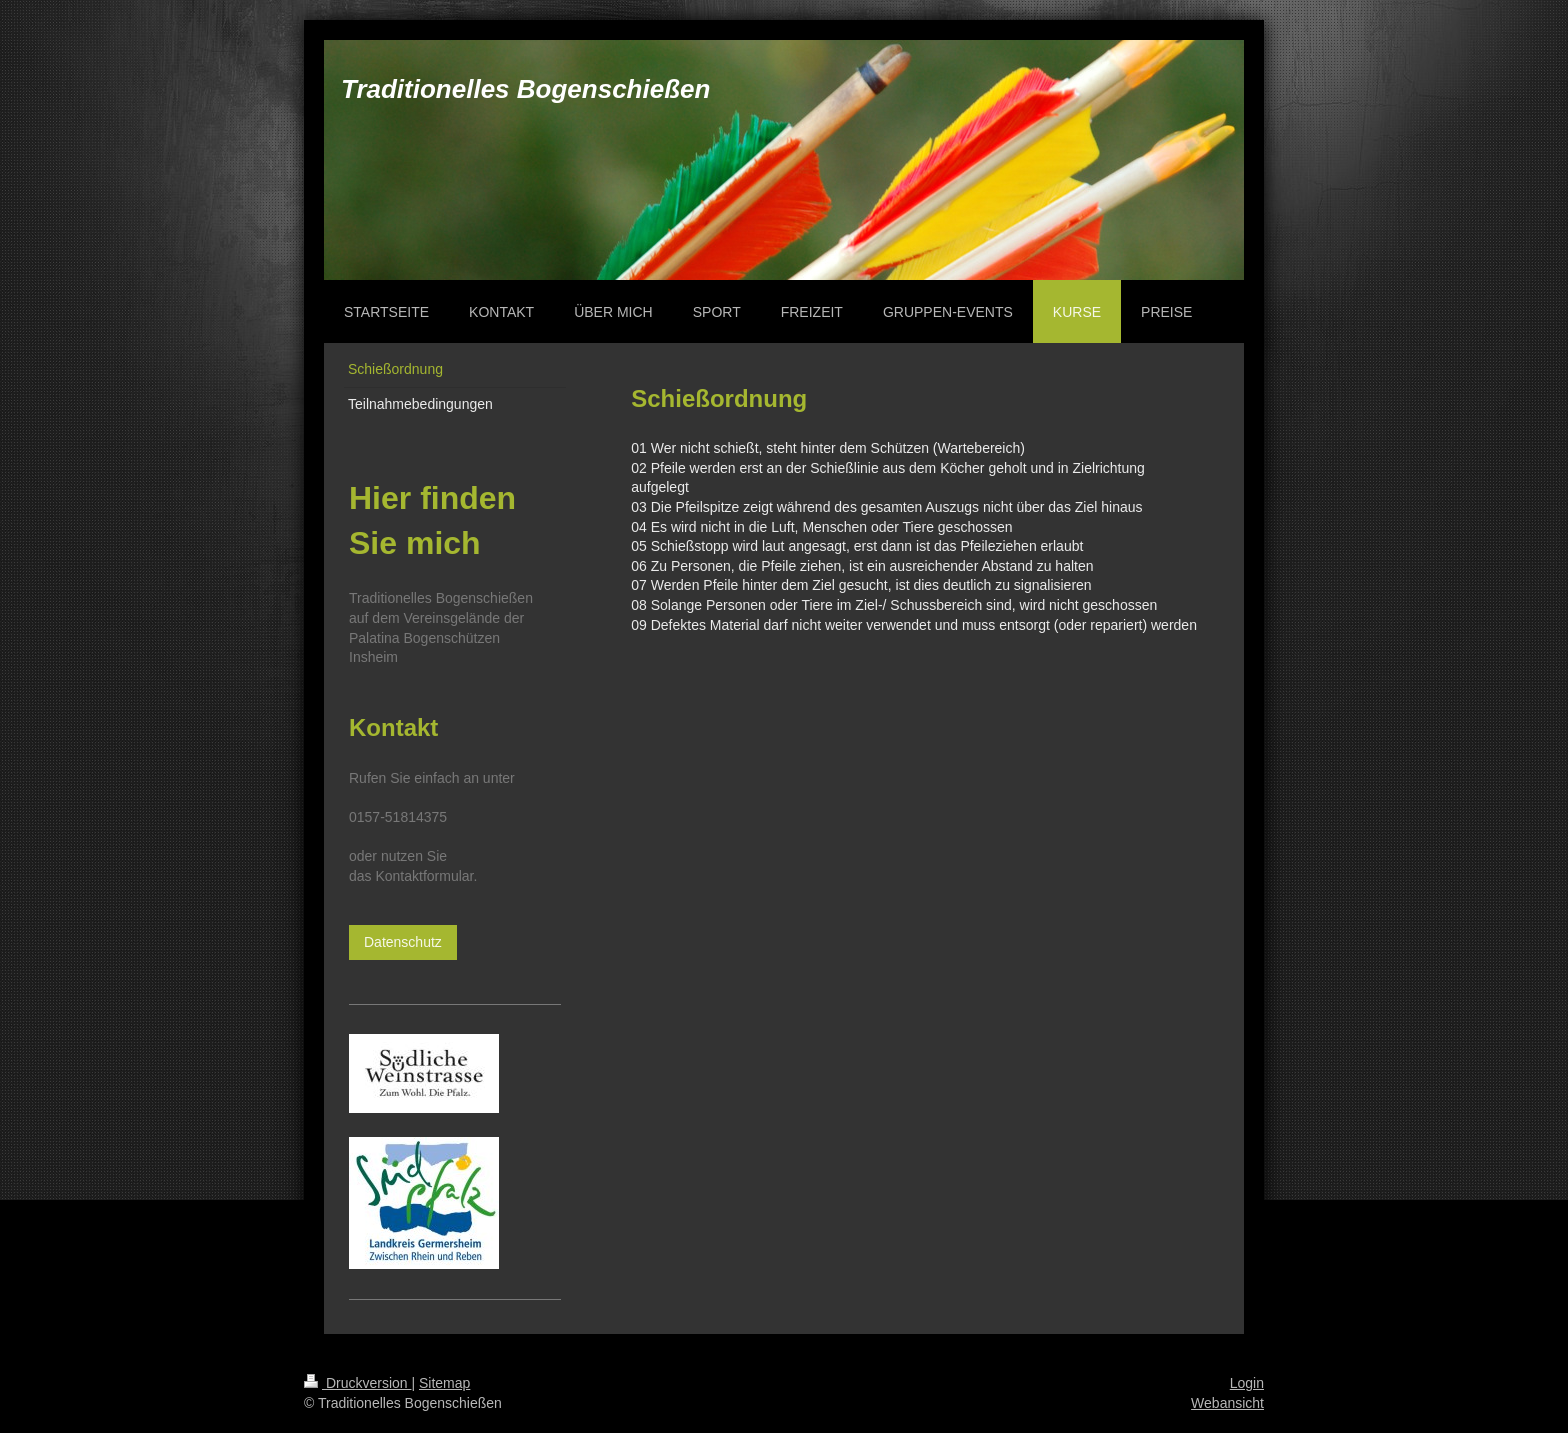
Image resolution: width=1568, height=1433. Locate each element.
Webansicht (1227, 1403)
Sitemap (444, 1383)
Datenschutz (403, 942)
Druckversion (357, 1383)
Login (1247, 1383)
